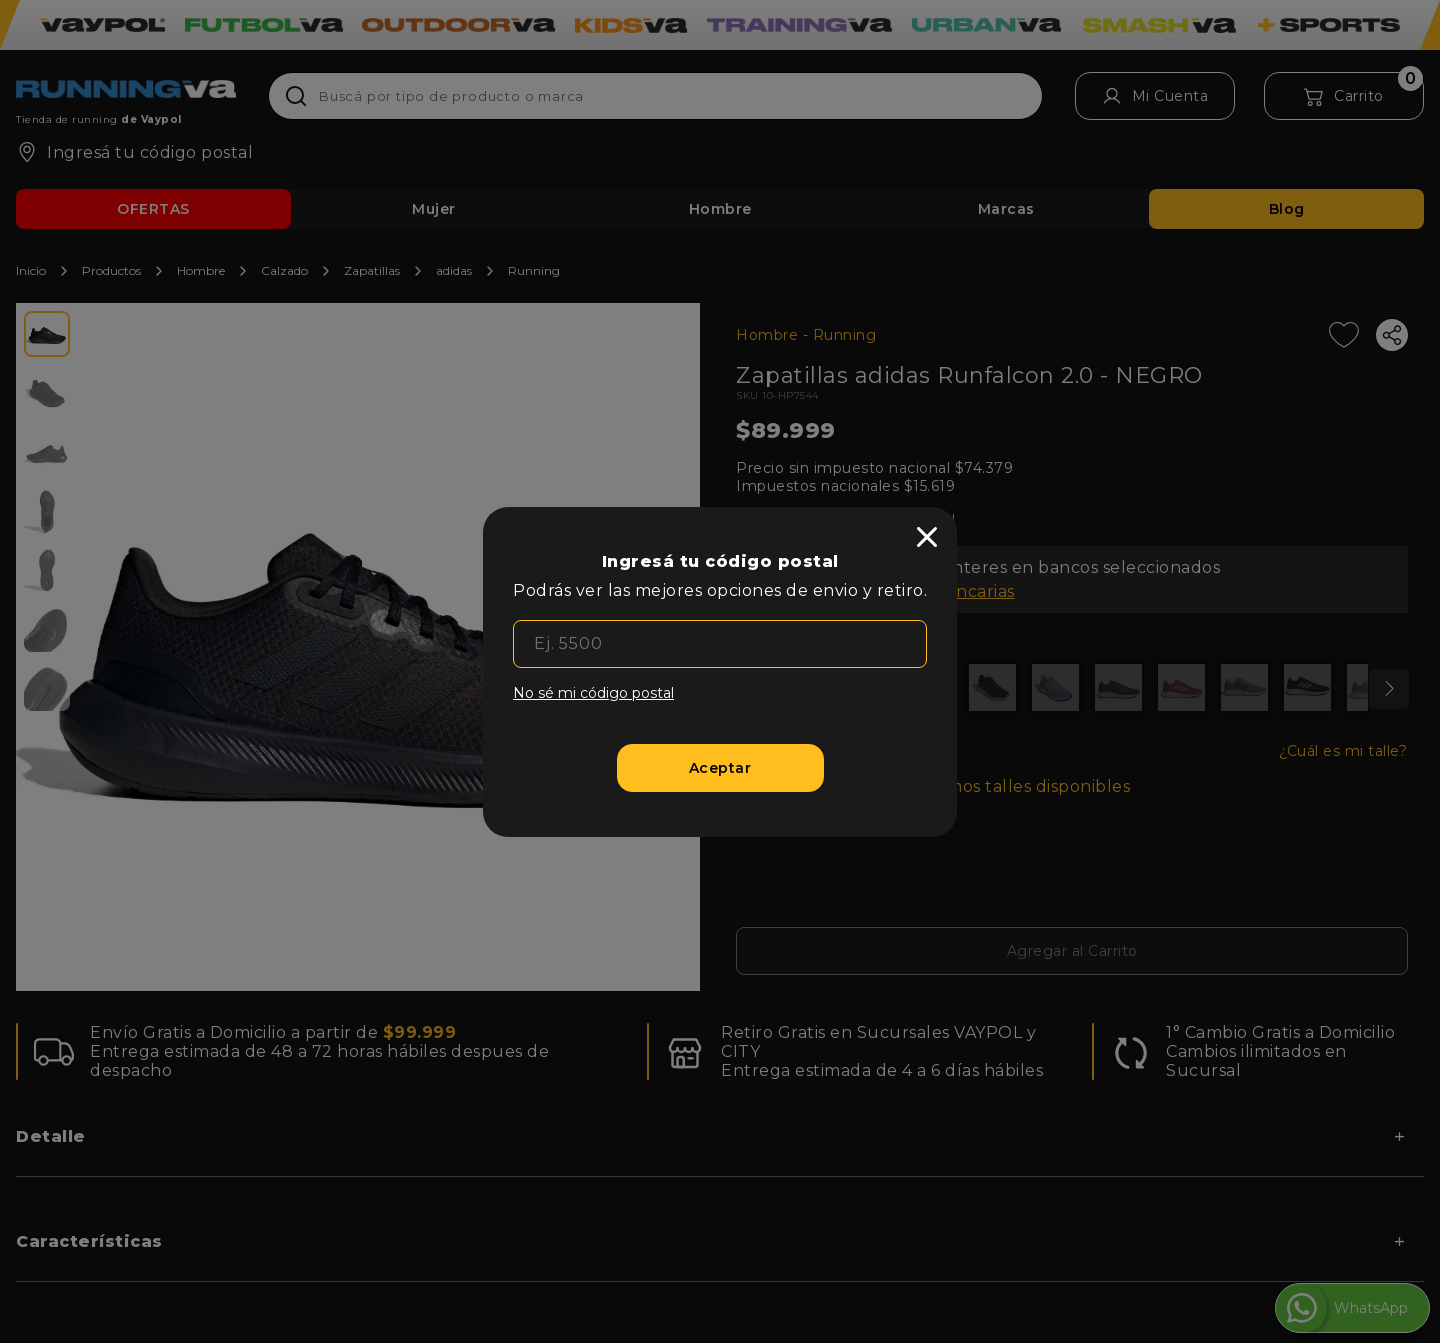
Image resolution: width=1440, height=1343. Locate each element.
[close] (927, 537)
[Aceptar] (720, 768)
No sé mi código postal (593, 693)
